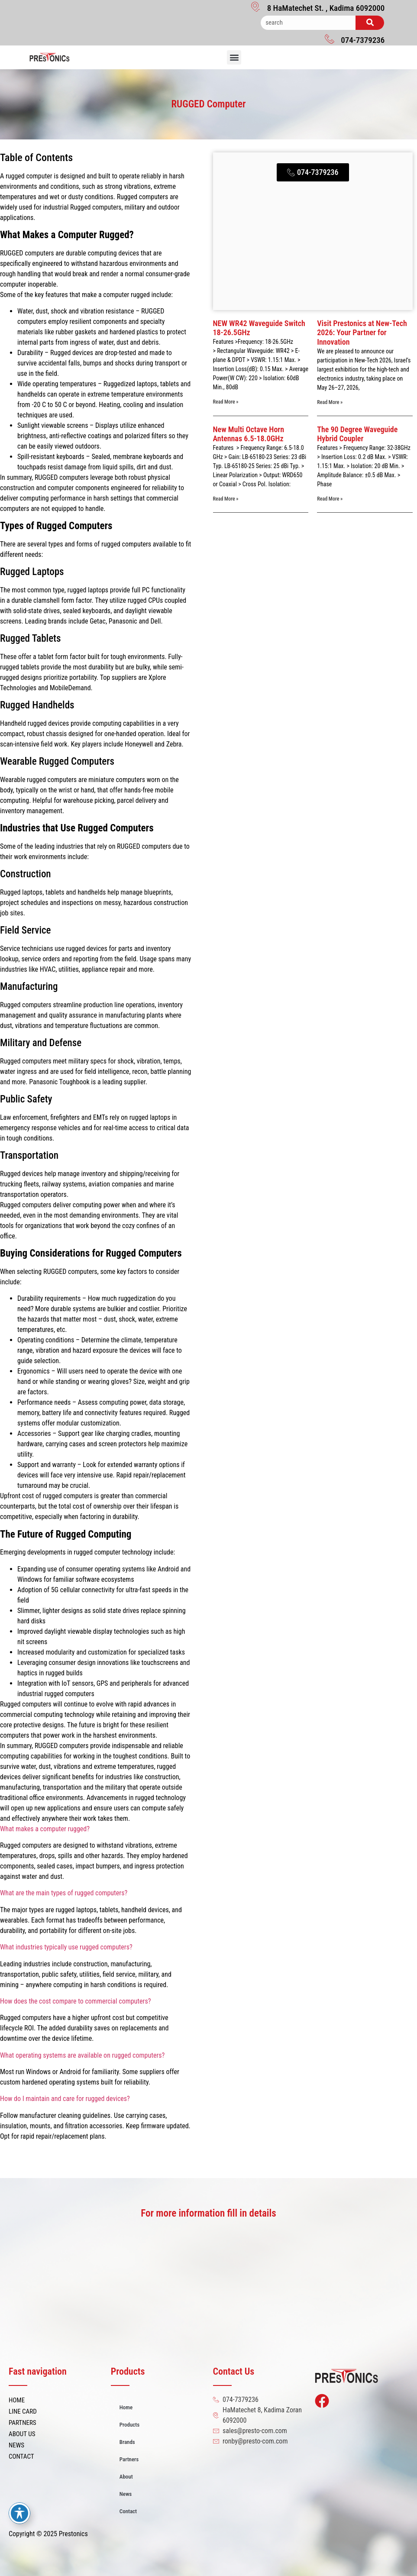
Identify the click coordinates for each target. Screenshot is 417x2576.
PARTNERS (22, 2423)
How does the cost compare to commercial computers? (75, 2001)
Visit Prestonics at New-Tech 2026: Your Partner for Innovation (362, 332)
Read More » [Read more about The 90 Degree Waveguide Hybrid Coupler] (330, 499)
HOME (17, 2400)
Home (126, 2407)
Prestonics (73, 2534)
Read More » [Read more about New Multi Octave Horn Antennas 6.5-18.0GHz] (226, 499)
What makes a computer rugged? (45, 1829)
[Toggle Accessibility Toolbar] (19, 2513)
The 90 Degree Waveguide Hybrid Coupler (357, 434)
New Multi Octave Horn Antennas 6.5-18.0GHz (248, 434)
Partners (129, 2459)
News (126, 2494)
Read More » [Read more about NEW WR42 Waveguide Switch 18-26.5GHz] (226, 402)
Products (129, 2424)
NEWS (16, 2445)
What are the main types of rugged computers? (63, 1893)
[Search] (370, 23)
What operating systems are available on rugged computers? (82, 2055)
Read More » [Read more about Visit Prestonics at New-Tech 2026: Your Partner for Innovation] (330, 402)
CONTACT (21, 2456)
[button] (234, 57)
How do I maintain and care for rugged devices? (65, 2098)
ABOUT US (22, 2434)
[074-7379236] (329, 38)
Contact (128, 2511)
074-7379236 (363, 40)
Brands (127, 2442)
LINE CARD (23, 2411)
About (126, 2476)
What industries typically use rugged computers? (66, 1947)
